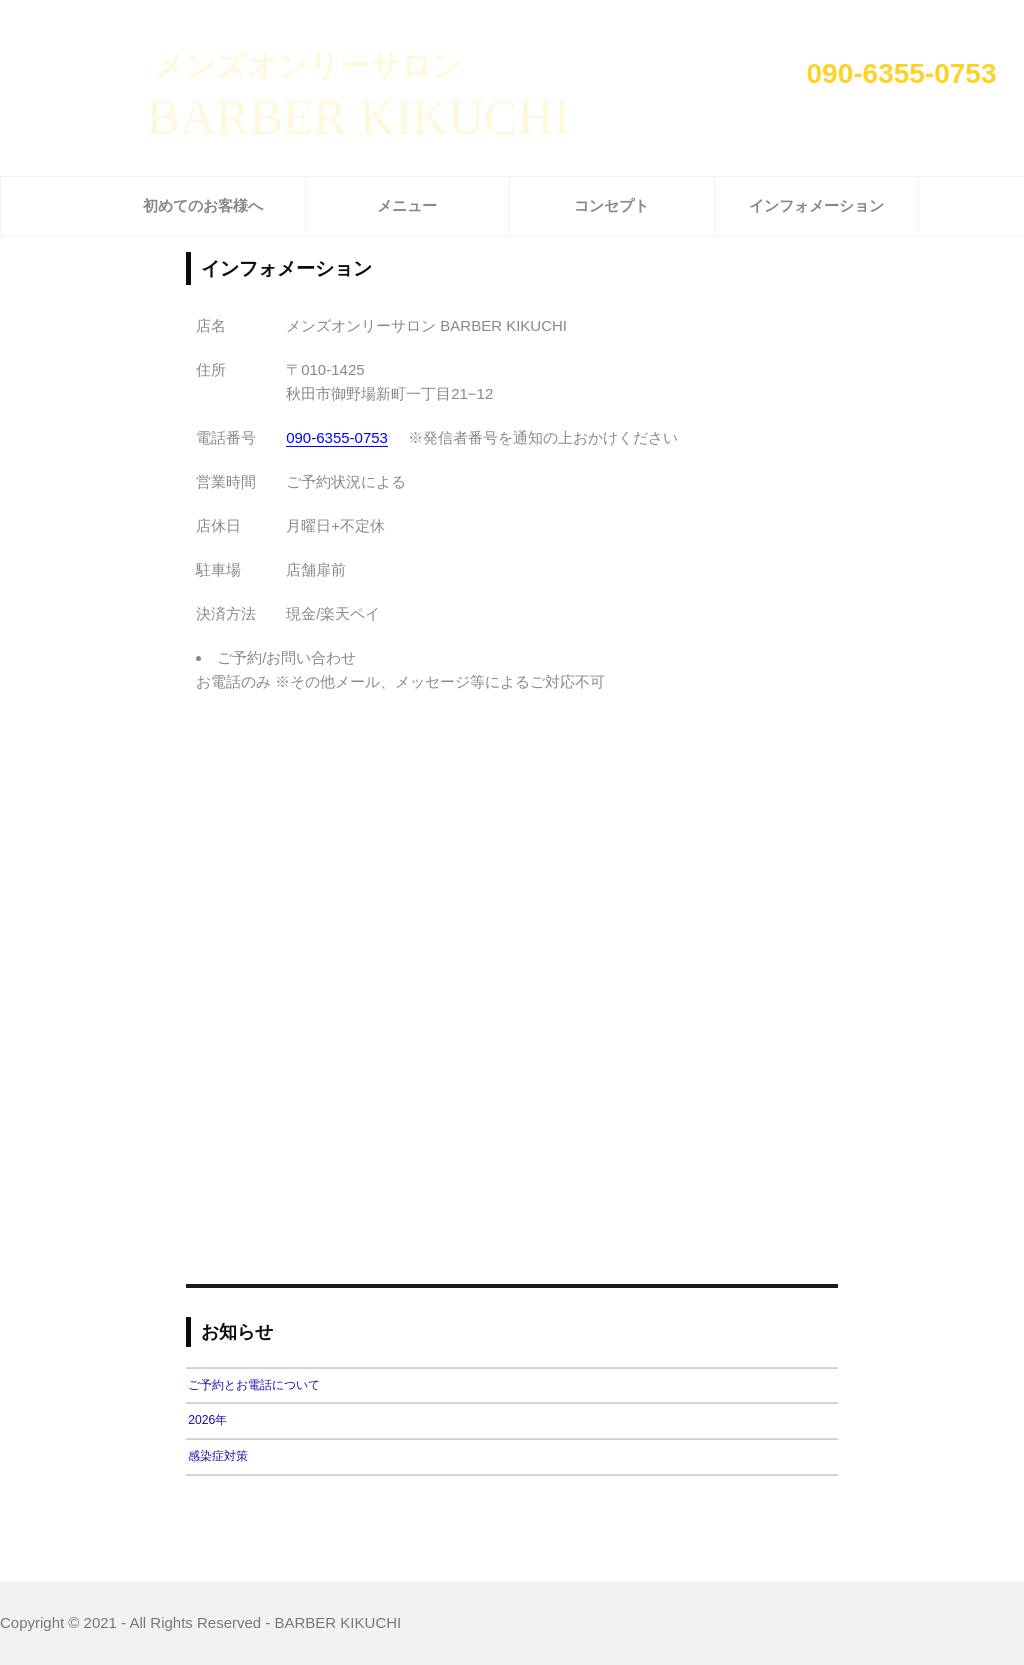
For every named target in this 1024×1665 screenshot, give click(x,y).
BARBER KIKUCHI (359, 117)
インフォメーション (816, 205)
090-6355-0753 (902, 73)
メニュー (407, 205)
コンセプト (611, 205)
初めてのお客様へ (203, 205)
